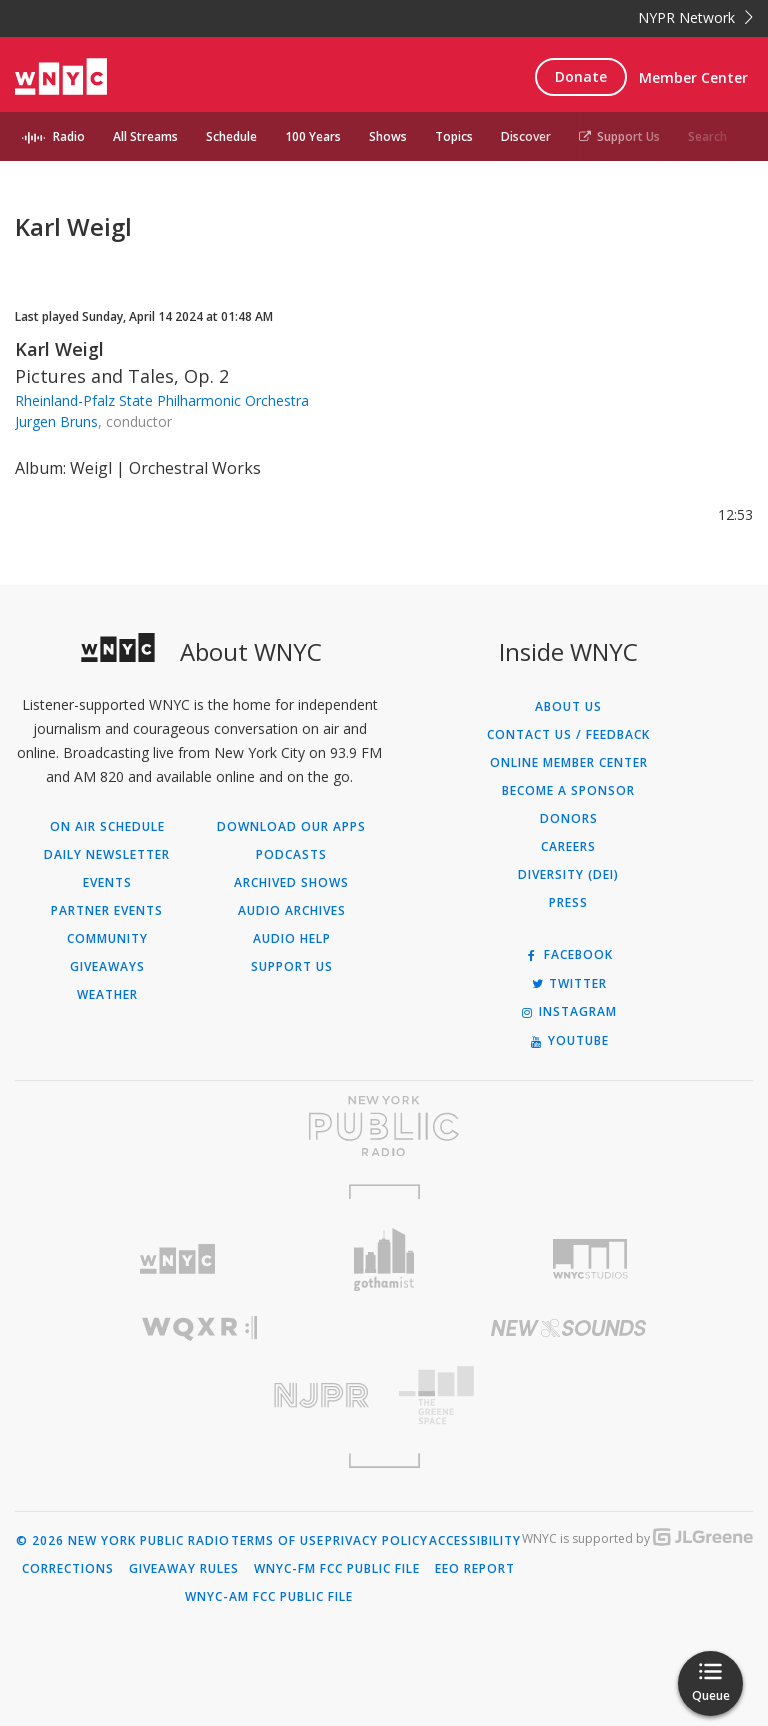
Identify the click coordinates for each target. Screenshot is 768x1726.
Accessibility (475, 1541)
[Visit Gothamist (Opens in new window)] (384, 1259)
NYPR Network (695, 17)
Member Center (693, 77)
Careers (568, 847)
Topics (454, 136)
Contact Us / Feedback (568, 735)
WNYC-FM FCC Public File (337, 1569)
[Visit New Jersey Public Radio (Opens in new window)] (199, 1395)
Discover (526, 136)
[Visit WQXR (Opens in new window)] (199, 1328)
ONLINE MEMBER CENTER (569, 763)
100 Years (313, 136)
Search (707, 136)
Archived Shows (291, 883)
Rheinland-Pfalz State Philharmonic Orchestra (162, 400)
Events (107, 883)
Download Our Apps (291, 827)
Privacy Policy (376, 1541)
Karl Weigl (59, 349)
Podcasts (291, 855)
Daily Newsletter (107, 855)
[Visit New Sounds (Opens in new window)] (568, 1328)
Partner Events (107, 911)
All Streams (145, 136)
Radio (69, 136)
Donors (569, 819)
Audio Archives (292, 911)
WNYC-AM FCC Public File (269, 1597)
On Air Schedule (107, 827)
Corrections (68, 1569)
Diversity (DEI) (568, 875)
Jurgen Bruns (56, 421)
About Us (568, 707)
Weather (107, 995)
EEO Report (475, 1569)
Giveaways (107, 967)
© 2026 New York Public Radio (123, 1541)
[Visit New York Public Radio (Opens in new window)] (384, 1126)
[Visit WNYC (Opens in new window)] (177, 1259)
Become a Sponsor (568, 791)
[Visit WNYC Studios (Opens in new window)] (590, 1259)
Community (107, 939)
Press (568, 903)
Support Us (619, 136)
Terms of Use (277, 1541)
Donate (581, 76)
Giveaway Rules (184, 1569)
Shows (388, 136)
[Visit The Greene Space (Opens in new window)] (568, 1395)
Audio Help (292, 939)
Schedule (231, 136)
